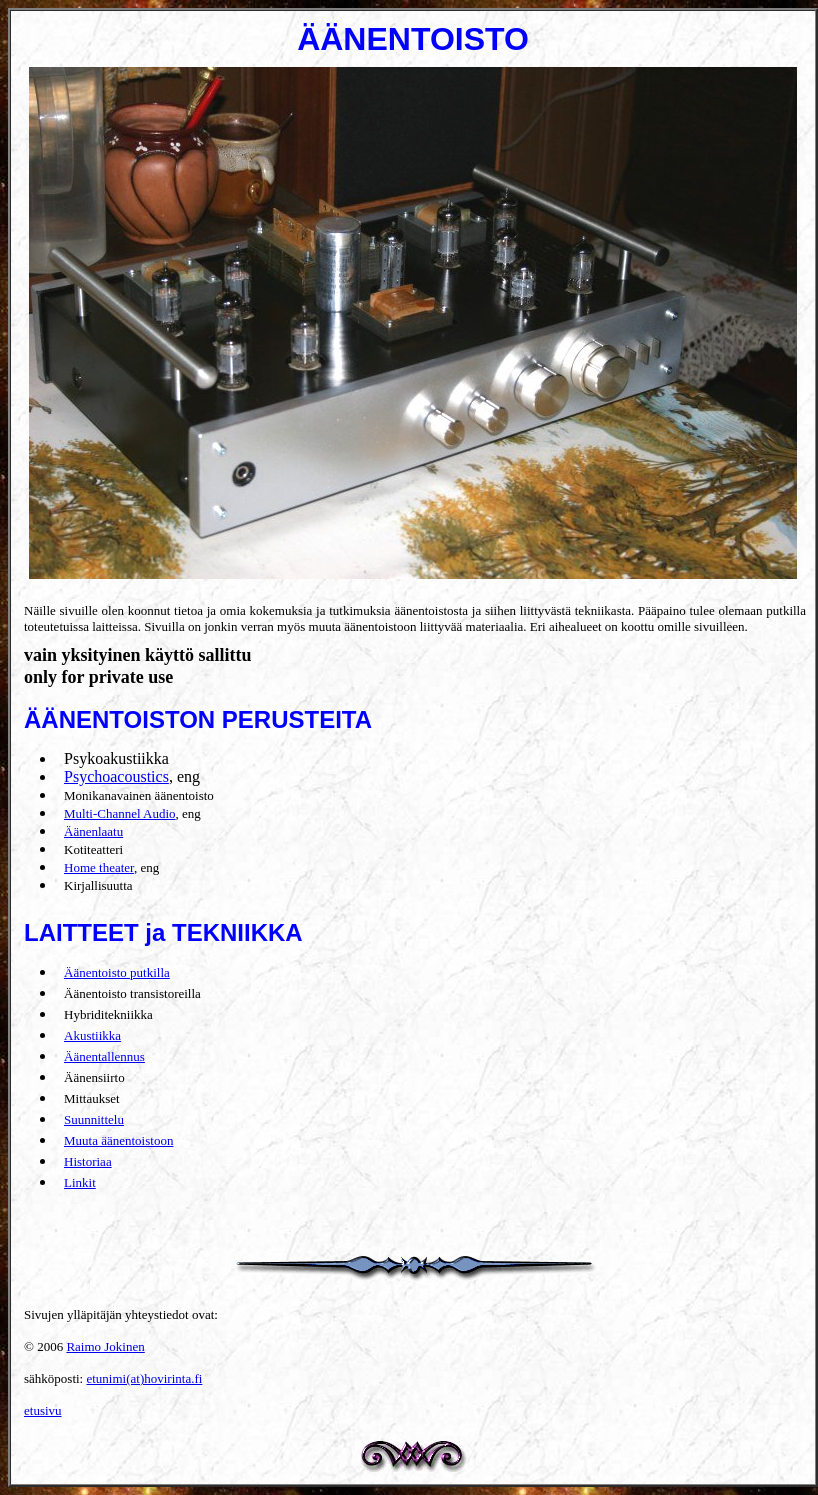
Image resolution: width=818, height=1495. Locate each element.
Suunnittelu (94, 1119)
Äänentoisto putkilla (117, 972)
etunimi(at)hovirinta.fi (144, 1378)
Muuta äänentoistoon (118, 1140)
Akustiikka (92, 1035)
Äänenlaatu (93, 831)
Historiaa (88, 1161)
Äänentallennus (104, 1056)
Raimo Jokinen (105, 1346)
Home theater (99, 867)
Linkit (80, 1182)
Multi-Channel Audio (120, 813)
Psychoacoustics (116, 776)
